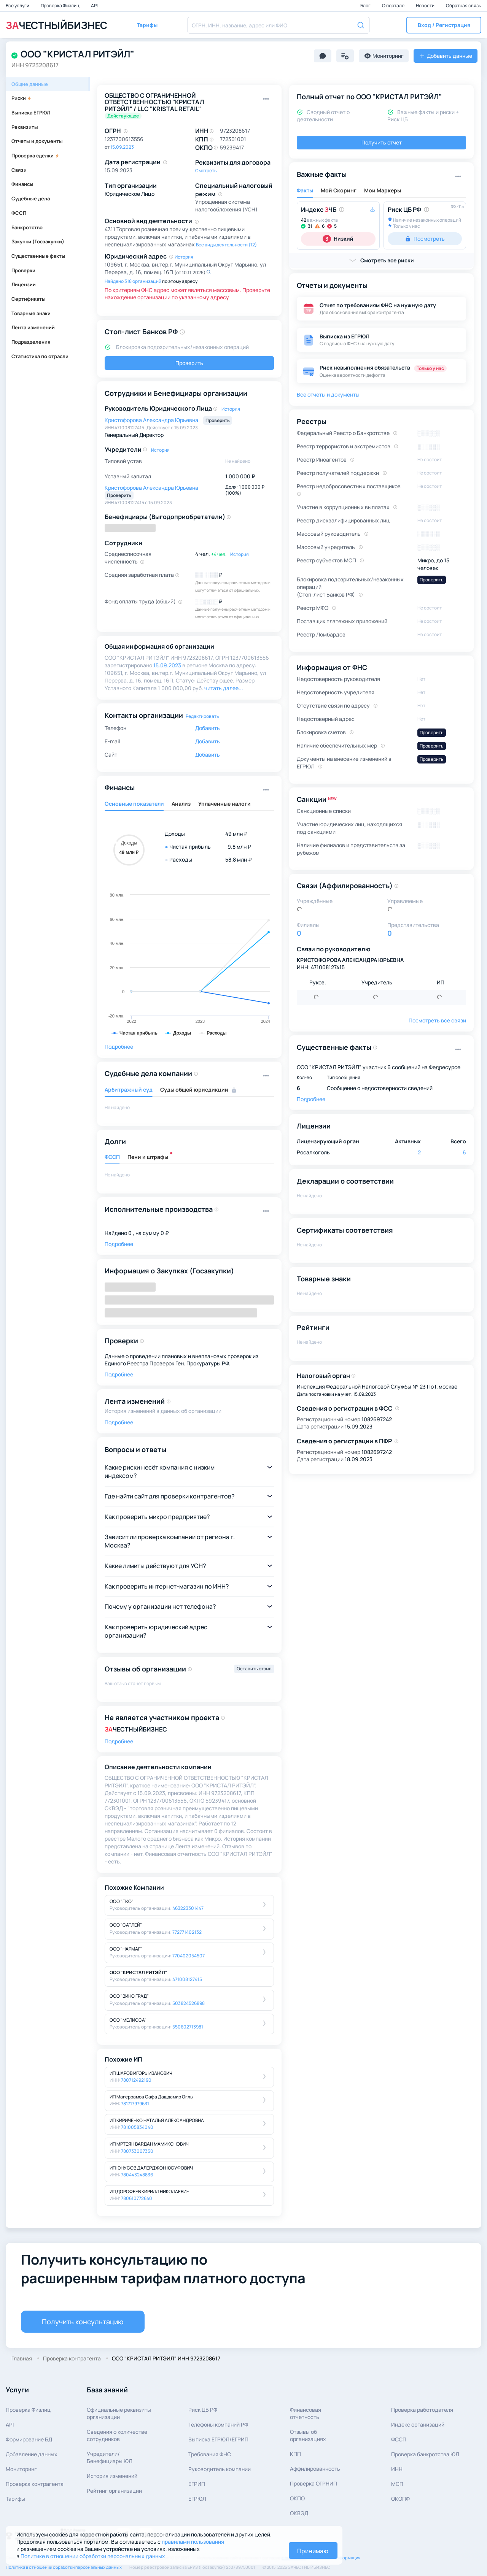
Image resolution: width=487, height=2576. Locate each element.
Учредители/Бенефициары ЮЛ (109, 2457)
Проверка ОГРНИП (313, 2483)
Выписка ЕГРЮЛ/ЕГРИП (218, 2439)
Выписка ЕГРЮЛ (30, 112)
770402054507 (188, 1955)
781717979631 (135, 2103)
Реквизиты (24, 127)
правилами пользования (193, 2541)
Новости (425, 5)
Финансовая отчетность (305, 2413)
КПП (295, 2453)
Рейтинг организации (114, 2490)
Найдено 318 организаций (133, 281)
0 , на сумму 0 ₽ (148, 1232)
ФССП (18, 213)
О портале (393, 5)
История (184, 257)
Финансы (22, 184)
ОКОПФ (400, 2498)
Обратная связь (463, 5)
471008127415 (187, 1979)
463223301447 (188, 1908)
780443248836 (137, 2174)
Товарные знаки (31, 313)
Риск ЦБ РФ (202, 2409)
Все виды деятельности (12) (226, 244)
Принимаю (312, 2551)
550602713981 (187, 2027)
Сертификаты (28, 298)
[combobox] (278, 25)
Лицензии (23, 284)
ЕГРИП (196, 2483)
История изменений (112, 2475)
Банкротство (27, 227)
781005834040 (137, 2127)
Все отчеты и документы (328, 394)
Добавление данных (31, 2454)
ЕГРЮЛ (197, 2498)
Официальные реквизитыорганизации (119, 2413)
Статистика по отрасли (39, 356)
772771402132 (187, 1932)
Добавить (207, 728)
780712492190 (136, 2080)
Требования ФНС (209, 2454)
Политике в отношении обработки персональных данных (93, 2556)
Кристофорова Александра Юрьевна (152, 420)
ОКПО (297, 2498)
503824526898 (188, 2003)
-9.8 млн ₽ (238, 846)
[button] (443, 25)
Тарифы (15, 2498)
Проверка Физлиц (60, 5)
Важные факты (322, 174)
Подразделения (31, 341)
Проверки (23, 270)
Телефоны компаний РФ (218, 2424)
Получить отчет (381, 142)
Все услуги (18, 5)
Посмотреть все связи (437, 1020)
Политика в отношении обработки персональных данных (64, 2567)
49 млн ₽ (236, 833)
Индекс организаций (417, 2424)
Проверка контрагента (35, 2483)
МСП (397, 2483)
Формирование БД (29, 2439)
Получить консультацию (83, 2321)
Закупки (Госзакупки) (37, 241)
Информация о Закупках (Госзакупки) (169, 1270)
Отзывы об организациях (308, 2435)
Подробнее (119, 1046)
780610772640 (136, 2198)
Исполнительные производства (159, 1209)
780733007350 (137, 2151)
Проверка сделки (35, 155)
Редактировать (202, 716)
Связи (19, 170)
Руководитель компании (219, 2469)
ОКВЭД (299, 2513)
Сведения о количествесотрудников (117, 2435)
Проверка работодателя (422, 2409)
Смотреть (206, 170)
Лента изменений (33, 327)
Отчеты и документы (37, 141)
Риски (21, 98)
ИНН (397, 2469)
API (94, 5)
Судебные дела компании (148, 1073)
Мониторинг (21, 2469)
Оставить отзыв (254, 1668)
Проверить (189, 363)
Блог (365, 5)
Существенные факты (38, 255)
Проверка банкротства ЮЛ (425, 2454)
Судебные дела (30, 198)
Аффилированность (315, 2468)
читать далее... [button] (223, 688)
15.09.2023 (122, 147)
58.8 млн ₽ (238, 859)
